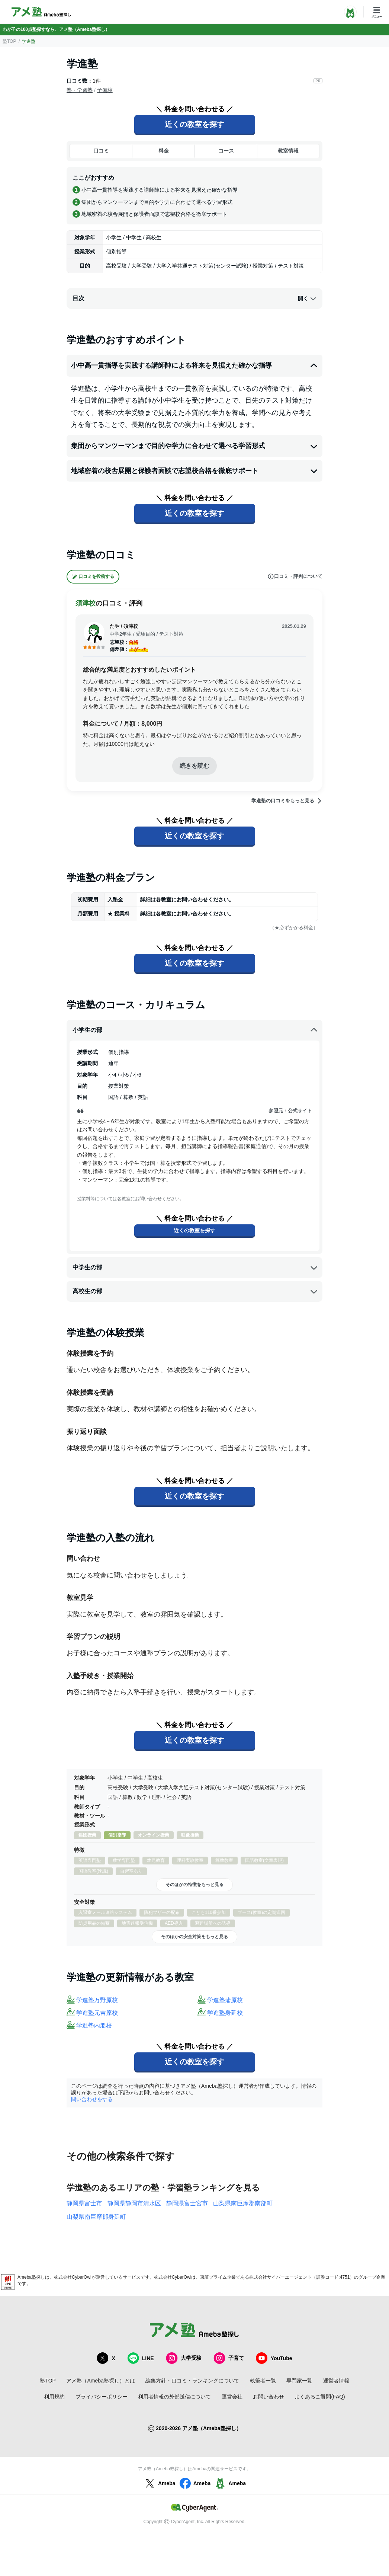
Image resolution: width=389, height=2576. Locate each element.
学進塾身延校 (225, 2013)
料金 (163, 151)
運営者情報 (336, 2381)
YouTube (274, 2358)
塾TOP (9, 41)
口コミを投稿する (93, 577)
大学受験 (184, 2358)
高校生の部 (195, 1291)
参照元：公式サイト (290, 1110)
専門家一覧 (299, 2381)
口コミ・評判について (294, 576)
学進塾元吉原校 (97, 2013)
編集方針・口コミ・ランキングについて (192, 2381)
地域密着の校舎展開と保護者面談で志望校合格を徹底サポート (194, 471)
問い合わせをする (92, 2099)
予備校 (105, 90)
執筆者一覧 (263, 2381)
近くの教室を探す (194, 124)
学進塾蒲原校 (225, 2000)
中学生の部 (195, 1267)
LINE (140, 2358)
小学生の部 (195, 1030)
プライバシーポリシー (101, 2397)
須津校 (85, 603)
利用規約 (54, 2397)
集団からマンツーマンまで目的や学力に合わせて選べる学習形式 (194, 446)
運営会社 (232, 2397)
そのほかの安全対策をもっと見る (194, 1936)
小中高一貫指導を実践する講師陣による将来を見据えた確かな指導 (194, 366)
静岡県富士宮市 (187, 2203)
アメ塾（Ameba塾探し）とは (100, 2381)
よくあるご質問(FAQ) (320, 2397)
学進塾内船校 (94, 2025)
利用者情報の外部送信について (174, 2397)
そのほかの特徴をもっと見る (194, 1884)
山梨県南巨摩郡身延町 (96, 2217)
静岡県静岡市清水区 (134, 2203)
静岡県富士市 (84, 2203)
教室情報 (288, 151)
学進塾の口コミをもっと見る (286, 801)
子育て (228, 2358)
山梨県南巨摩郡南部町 (243, 2203)
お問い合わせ (268, 2397)
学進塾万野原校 (97, 2000)
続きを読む (194, 766)
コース (226, 151)
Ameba (159, 2483)
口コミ (101, 151)
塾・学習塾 (80, 90)
